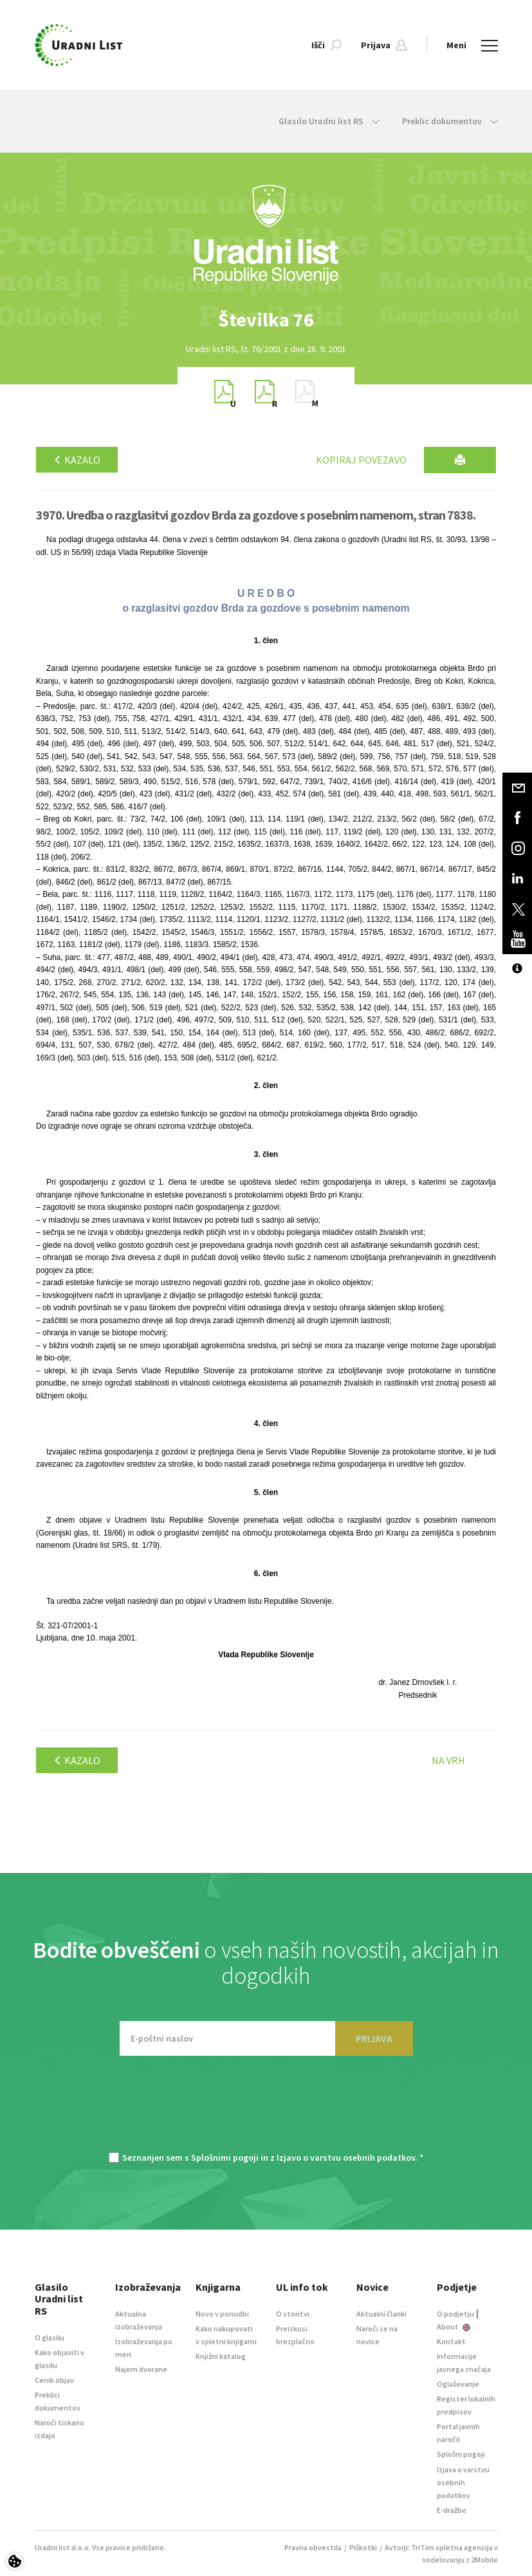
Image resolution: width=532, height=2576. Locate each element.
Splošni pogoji (461, 2454)
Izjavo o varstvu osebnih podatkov (346, 2157)
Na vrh (448, 1760)
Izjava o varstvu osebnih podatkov (463, 2482)
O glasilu (49, 2337)
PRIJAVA (374, 2038)
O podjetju (455, 2313)
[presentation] (266, 2110)
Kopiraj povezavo (361, 459)
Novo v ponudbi (222, 2313)
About (453, 2326)
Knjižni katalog (221, 2356)
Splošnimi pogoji (225, 2157)
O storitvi (292, 2313)
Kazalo (76, 459)
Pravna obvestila (313, 2547)
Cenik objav (54, 2380)
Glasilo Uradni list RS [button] (329, 121)
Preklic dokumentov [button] (450, 121)
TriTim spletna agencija (452, 2547)
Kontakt (451, 2341)
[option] (266, 319)
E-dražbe (451, 2510)
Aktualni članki (381, 2313)
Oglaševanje (458, 2384)
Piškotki (363, 2547)
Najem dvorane (141, 2369)
